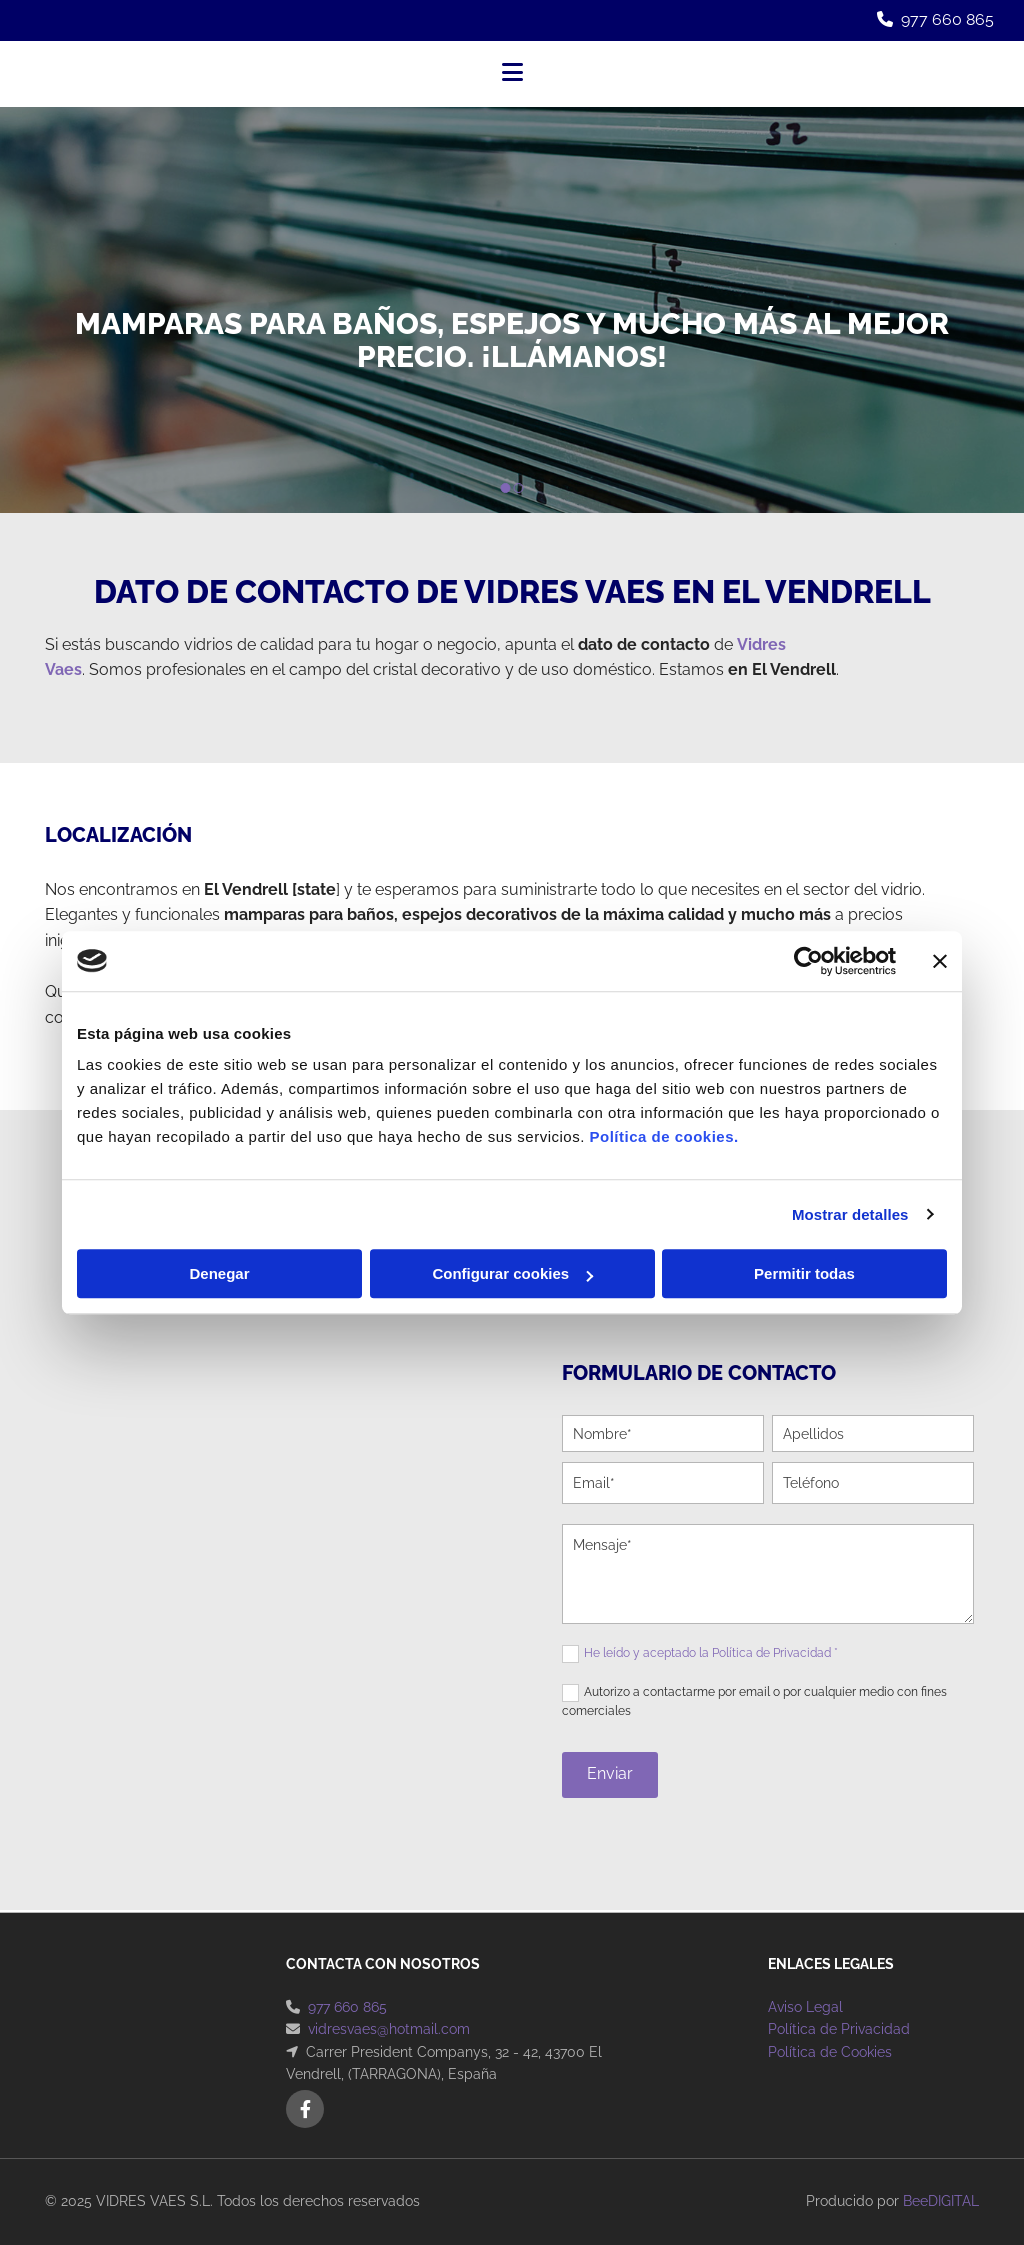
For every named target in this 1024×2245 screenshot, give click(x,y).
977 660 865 (947, 19)
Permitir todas (804, 1273)
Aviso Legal (805, 2007)
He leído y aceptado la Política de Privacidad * (711, 1653)
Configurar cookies (512, 1273)
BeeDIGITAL (941, 2201)
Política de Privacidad (839, 2029)
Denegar (219, 1273)
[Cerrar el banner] (940, 961)
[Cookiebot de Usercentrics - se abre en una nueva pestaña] (808, 961)
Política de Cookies (830, 2052)
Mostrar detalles (850, 1214)
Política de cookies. (663, 1136)
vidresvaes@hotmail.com (389, 2029)
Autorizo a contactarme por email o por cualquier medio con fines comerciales (754, 1701)
